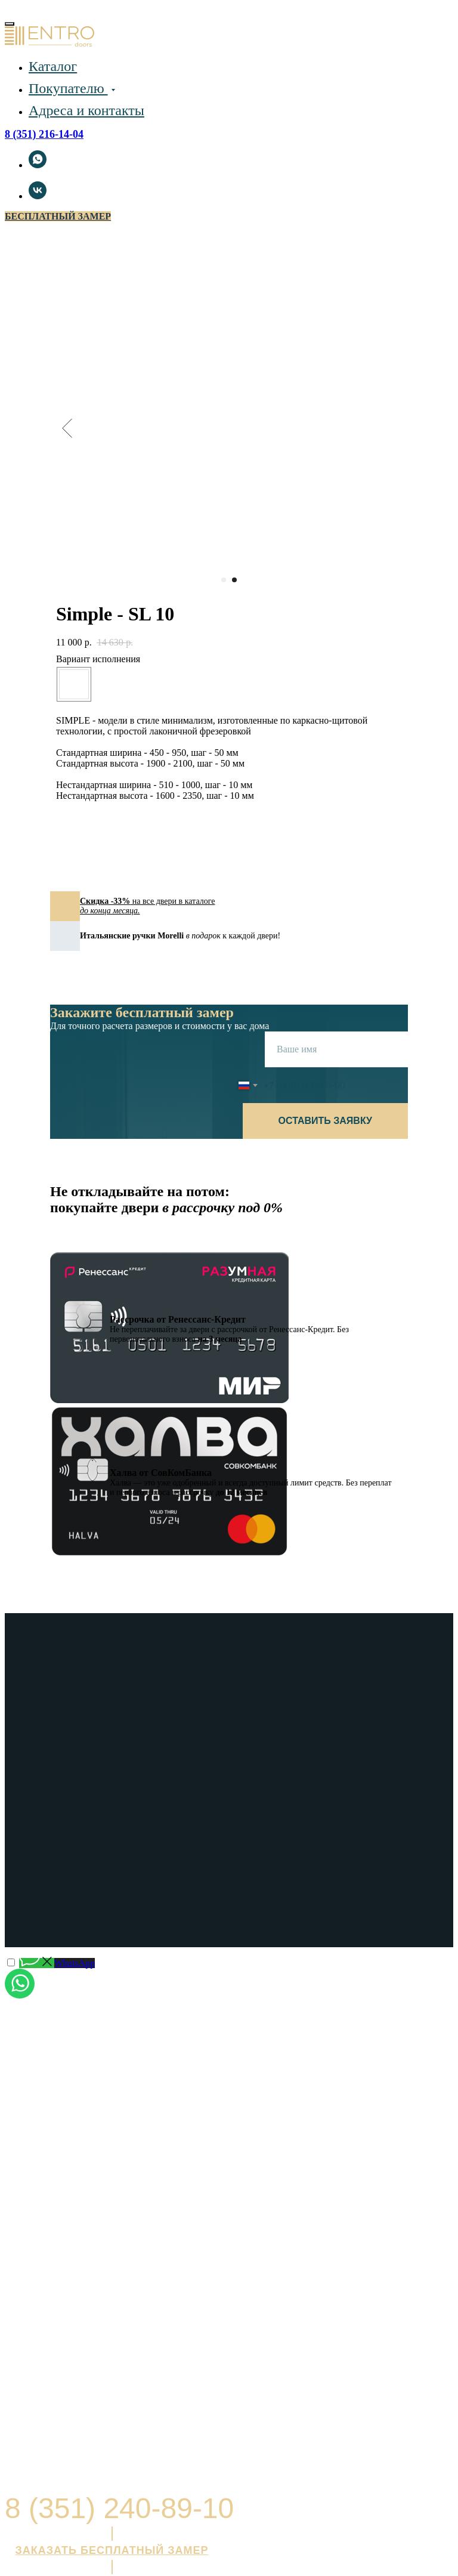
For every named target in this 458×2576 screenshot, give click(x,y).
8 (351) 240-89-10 (119, 2508)
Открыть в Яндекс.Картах (61, 2360)
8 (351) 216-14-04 (44, 134)
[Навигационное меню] (11, 9)
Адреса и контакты (86, 110)
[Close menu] (9, 24)
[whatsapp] (38, 165)
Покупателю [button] (68, 88)
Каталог (53, 66)
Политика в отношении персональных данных (81, 2472)
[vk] (38, 196)
